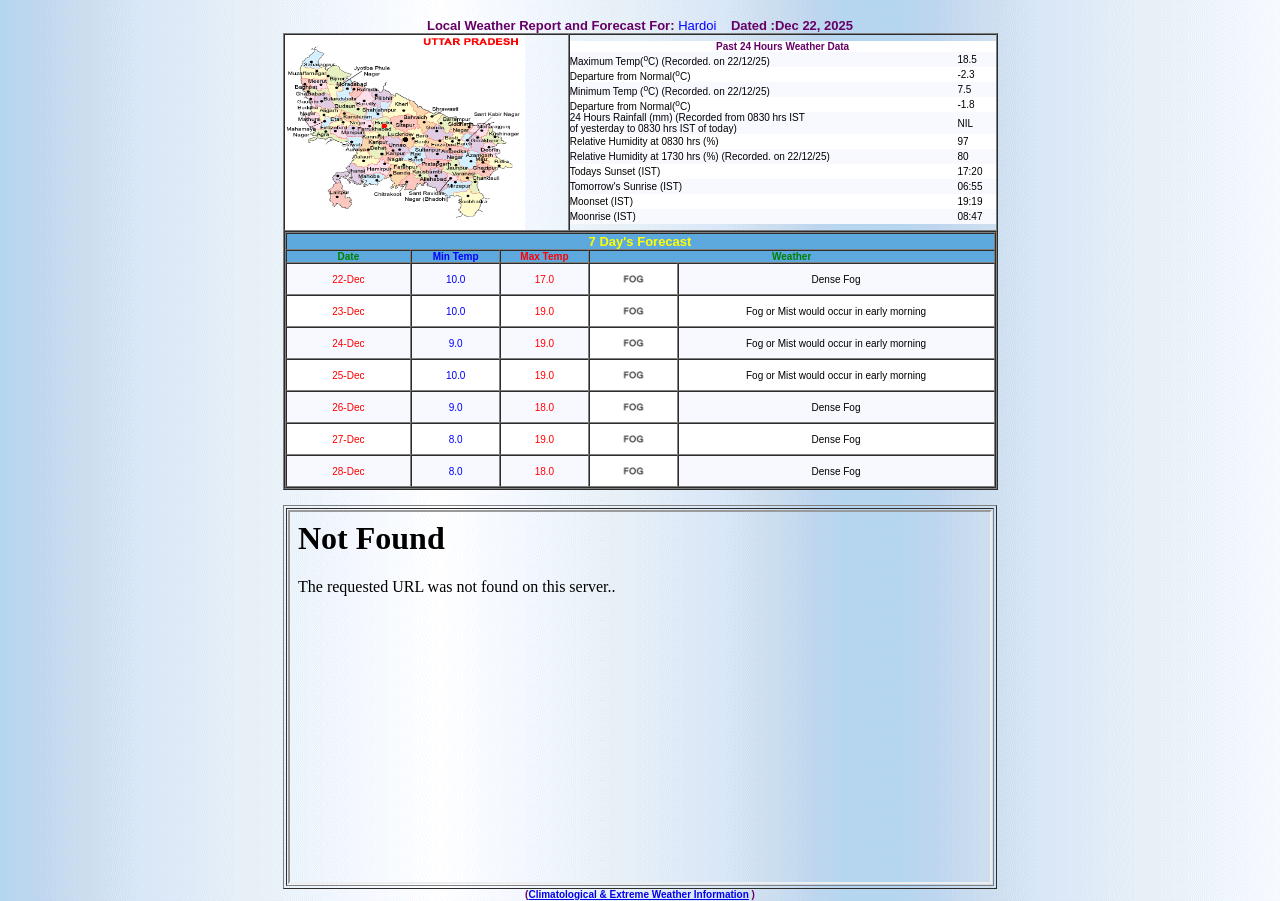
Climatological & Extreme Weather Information (638, 894)
